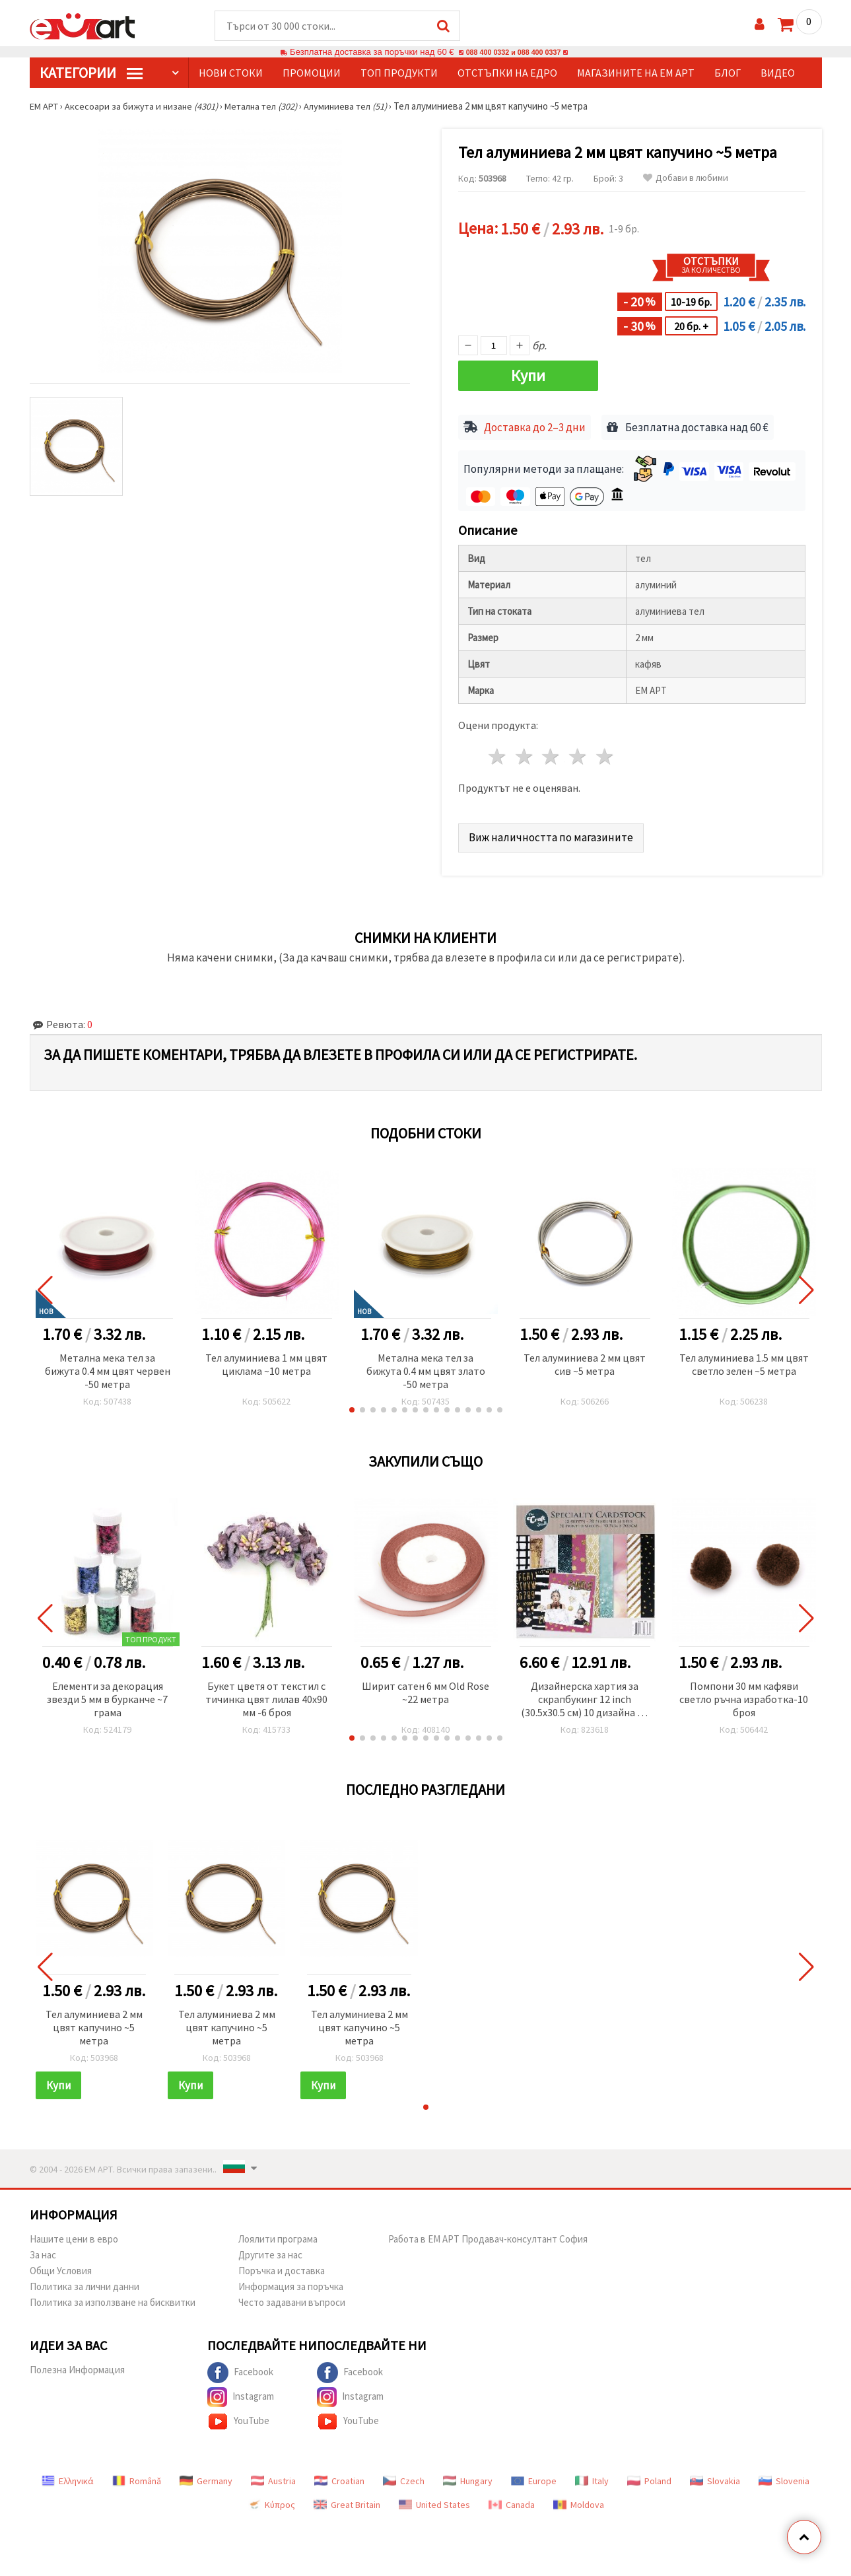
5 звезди (605, 752)
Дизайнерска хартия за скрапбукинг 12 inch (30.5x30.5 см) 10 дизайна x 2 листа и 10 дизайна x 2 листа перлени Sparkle (585, 1695)
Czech (404, 2476)
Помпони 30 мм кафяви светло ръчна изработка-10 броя (743, 1694)
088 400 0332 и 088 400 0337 (513, 52)
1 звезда (498, 752)
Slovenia (784, 2476)
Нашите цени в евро (74, 2234)
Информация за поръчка (290, 2282)
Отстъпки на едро (507, 73)
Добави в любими (685, 179)
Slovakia (715, 2476)
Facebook (240, 2368)
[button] (352, 1405)
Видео (778, 73)
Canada (512, 2500)
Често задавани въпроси (291, 2297)
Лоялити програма (278, 2234)
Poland (649, 2476)
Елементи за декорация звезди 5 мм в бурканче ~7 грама (107, 1694)
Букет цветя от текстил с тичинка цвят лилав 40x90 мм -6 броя (266, 1694)
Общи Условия (61, 2266)
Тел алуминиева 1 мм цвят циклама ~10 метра (266, 1359)
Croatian (339, 2476)
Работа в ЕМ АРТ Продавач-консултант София (488, 2234)
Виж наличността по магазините (553, 832)
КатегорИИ (91, 73)
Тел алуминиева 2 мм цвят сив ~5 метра (585, 1359)
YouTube (238, 2416)
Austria (273, 2476)
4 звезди (578, 752)
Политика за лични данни (84, 2282)
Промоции (312, 73)
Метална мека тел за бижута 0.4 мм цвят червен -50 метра (107, 1366)
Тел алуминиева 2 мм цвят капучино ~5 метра (94, 2022)
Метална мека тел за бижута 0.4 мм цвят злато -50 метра (425, 1366)
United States (434, 2500)
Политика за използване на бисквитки (112, 2297)
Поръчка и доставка (281, 2266)
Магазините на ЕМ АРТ (636, 73)
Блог (727, 73)
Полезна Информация (77, 2365)
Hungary (468, 2476)
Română (136, 2476)
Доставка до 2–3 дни (535, 423)
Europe (534, 2476)
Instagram (240, 2392)
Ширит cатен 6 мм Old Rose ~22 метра (425, 1688)
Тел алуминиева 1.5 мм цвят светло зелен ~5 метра (744, 1359)
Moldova (578, 2500)
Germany (206, 2476)
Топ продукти (399, 73)
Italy (592, 2476)
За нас (43, 2250)
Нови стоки (231, 73)
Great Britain (347, 2500)
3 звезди (551, 752)
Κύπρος (271, 2500)
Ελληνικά (68, 2476)
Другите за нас (270, 2250)
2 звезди (524, 752)
